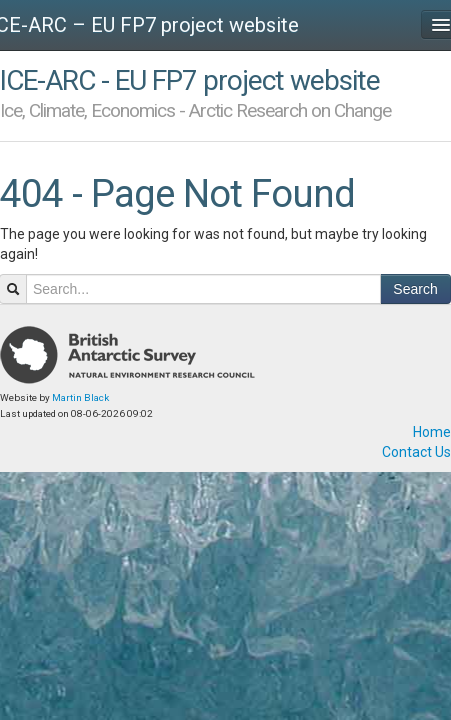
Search (415, 289)
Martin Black (80, 397)
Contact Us (416, 452)
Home (432, 432)
